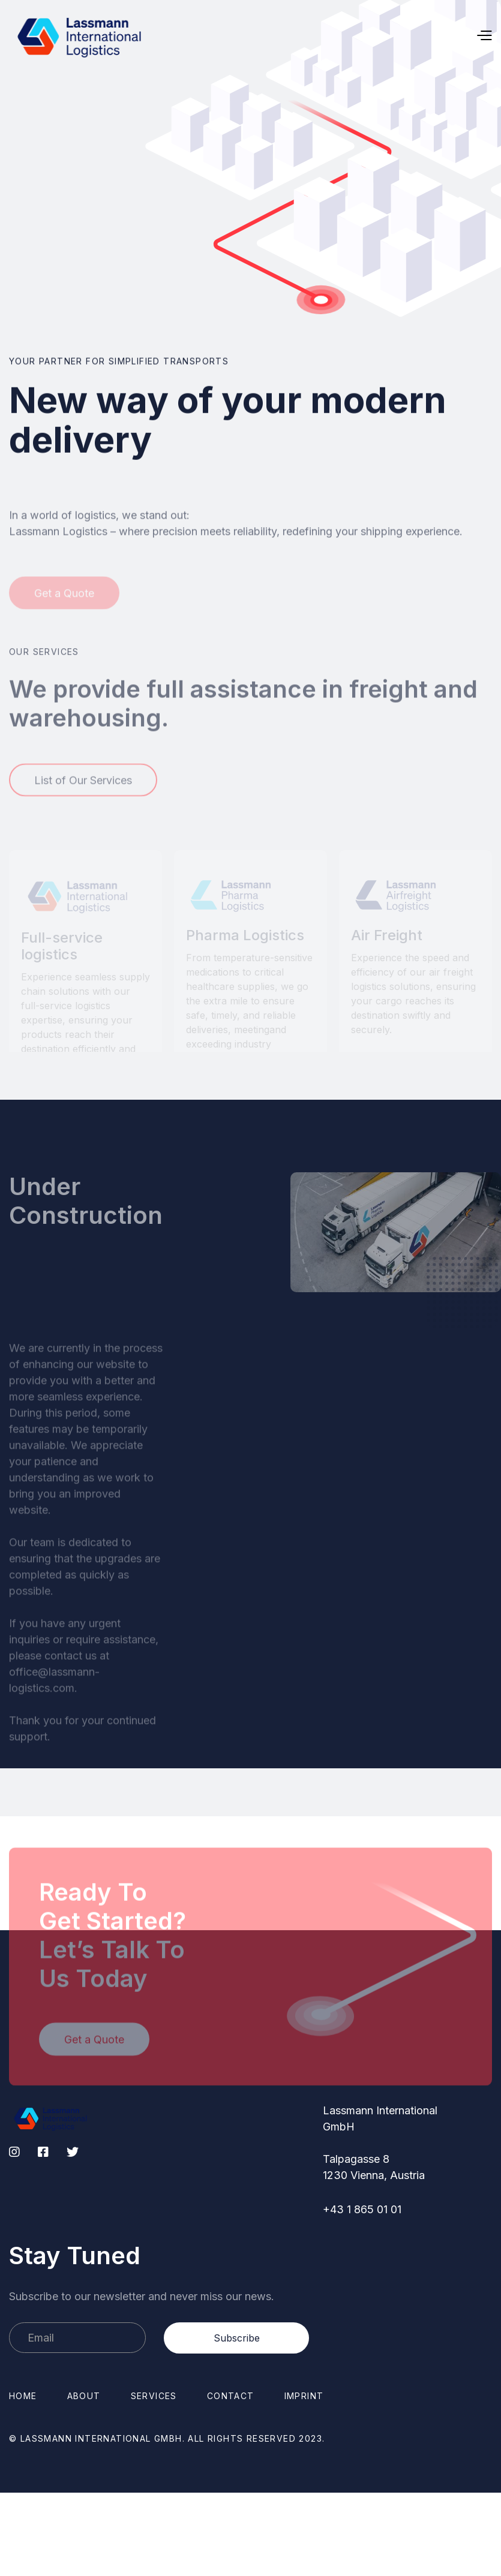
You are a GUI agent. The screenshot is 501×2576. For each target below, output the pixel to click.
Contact (230, 2396)
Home (23, 2396)
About (84, 2396)
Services (154, 2396)
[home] (80, 36)
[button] (359, 36)
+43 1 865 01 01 (362, 2209)
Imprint (304, 2396)
